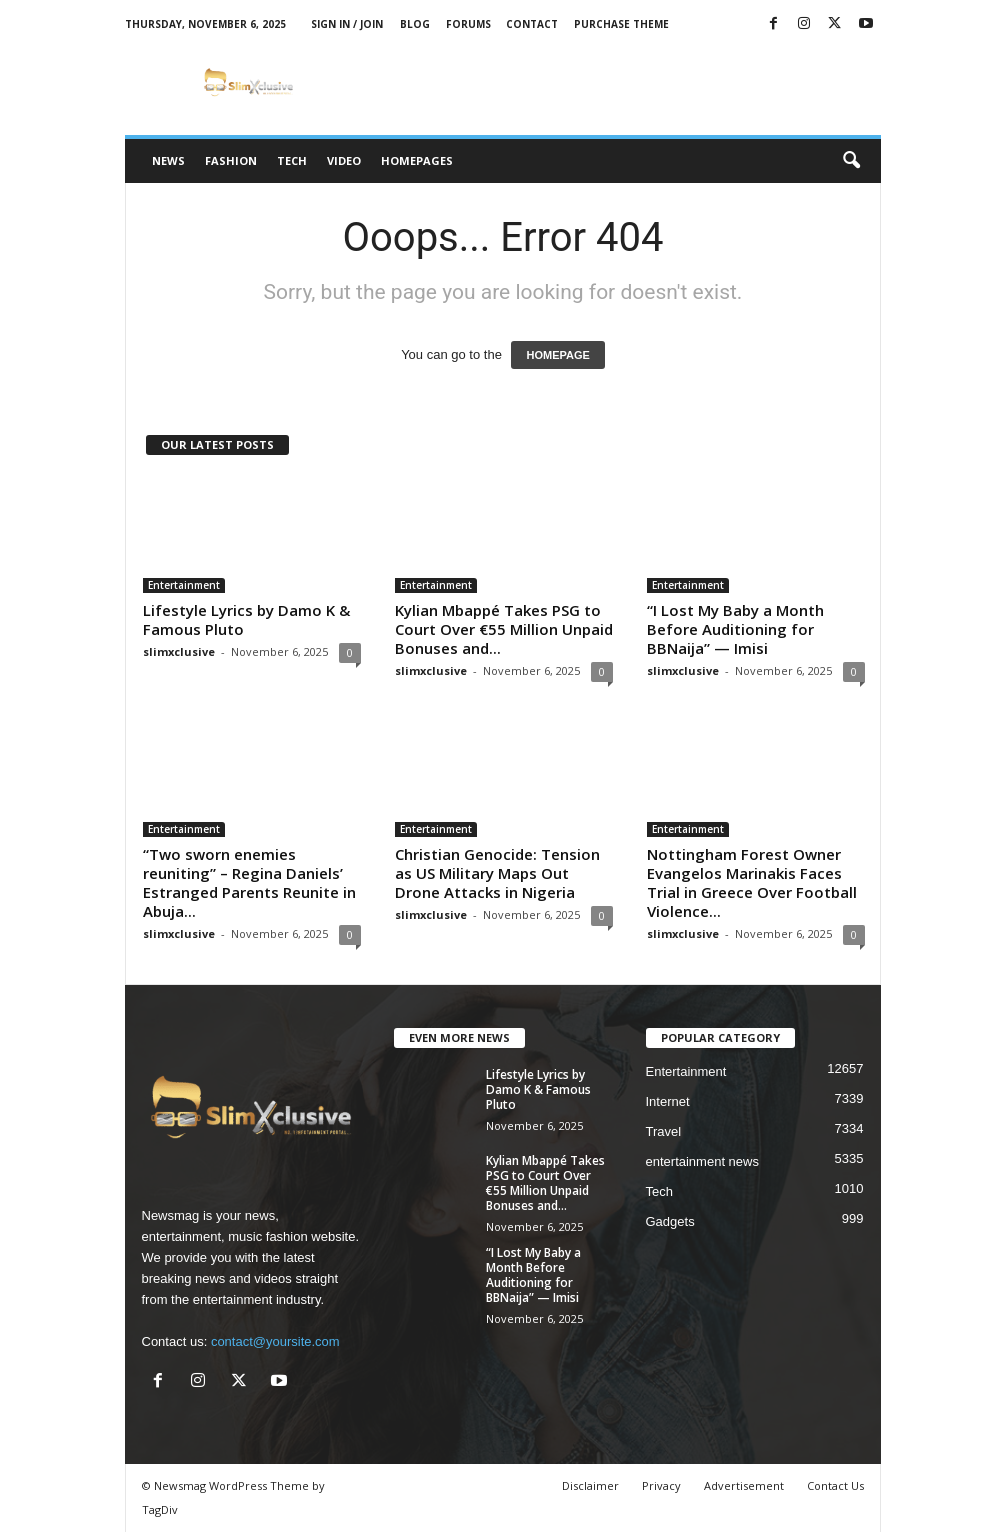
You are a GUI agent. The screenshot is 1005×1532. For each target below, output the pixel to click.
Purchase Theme (621, 24)
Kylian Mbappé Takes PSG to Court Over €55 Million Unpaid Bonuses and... (504, 629)
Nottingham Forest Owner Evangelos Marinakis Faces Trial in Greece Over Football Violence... (752, 882)
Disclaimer (590, 1485)
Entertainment (184, 585)
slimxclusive (179, 651)
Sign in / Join (347, 24)
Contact (532, 24)
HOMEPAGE (557, 355)
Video (344, 160)
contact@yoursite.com (275, 1341)
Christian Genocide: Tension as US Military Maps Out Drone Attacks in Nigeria (497, 873)
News (168, 160)
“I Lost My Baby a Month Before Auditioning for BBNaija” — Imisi (735, 629)
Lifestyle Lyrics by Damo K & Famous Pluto (246, 619)
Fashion (231, 160)
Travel (664, 1131)
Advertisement (744, 1485)
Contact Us (835, 1485)
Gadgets (670, 1221)
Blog (415, 24)
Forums (468, 24)
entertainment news (702, 1161)
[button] (851, 161)
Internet (668, 1101)
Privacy (661, 1485)
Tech (292, 160)
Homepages (417, 160)
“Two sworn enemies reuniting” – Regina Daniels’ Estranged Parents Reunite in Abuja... (249, 882)
